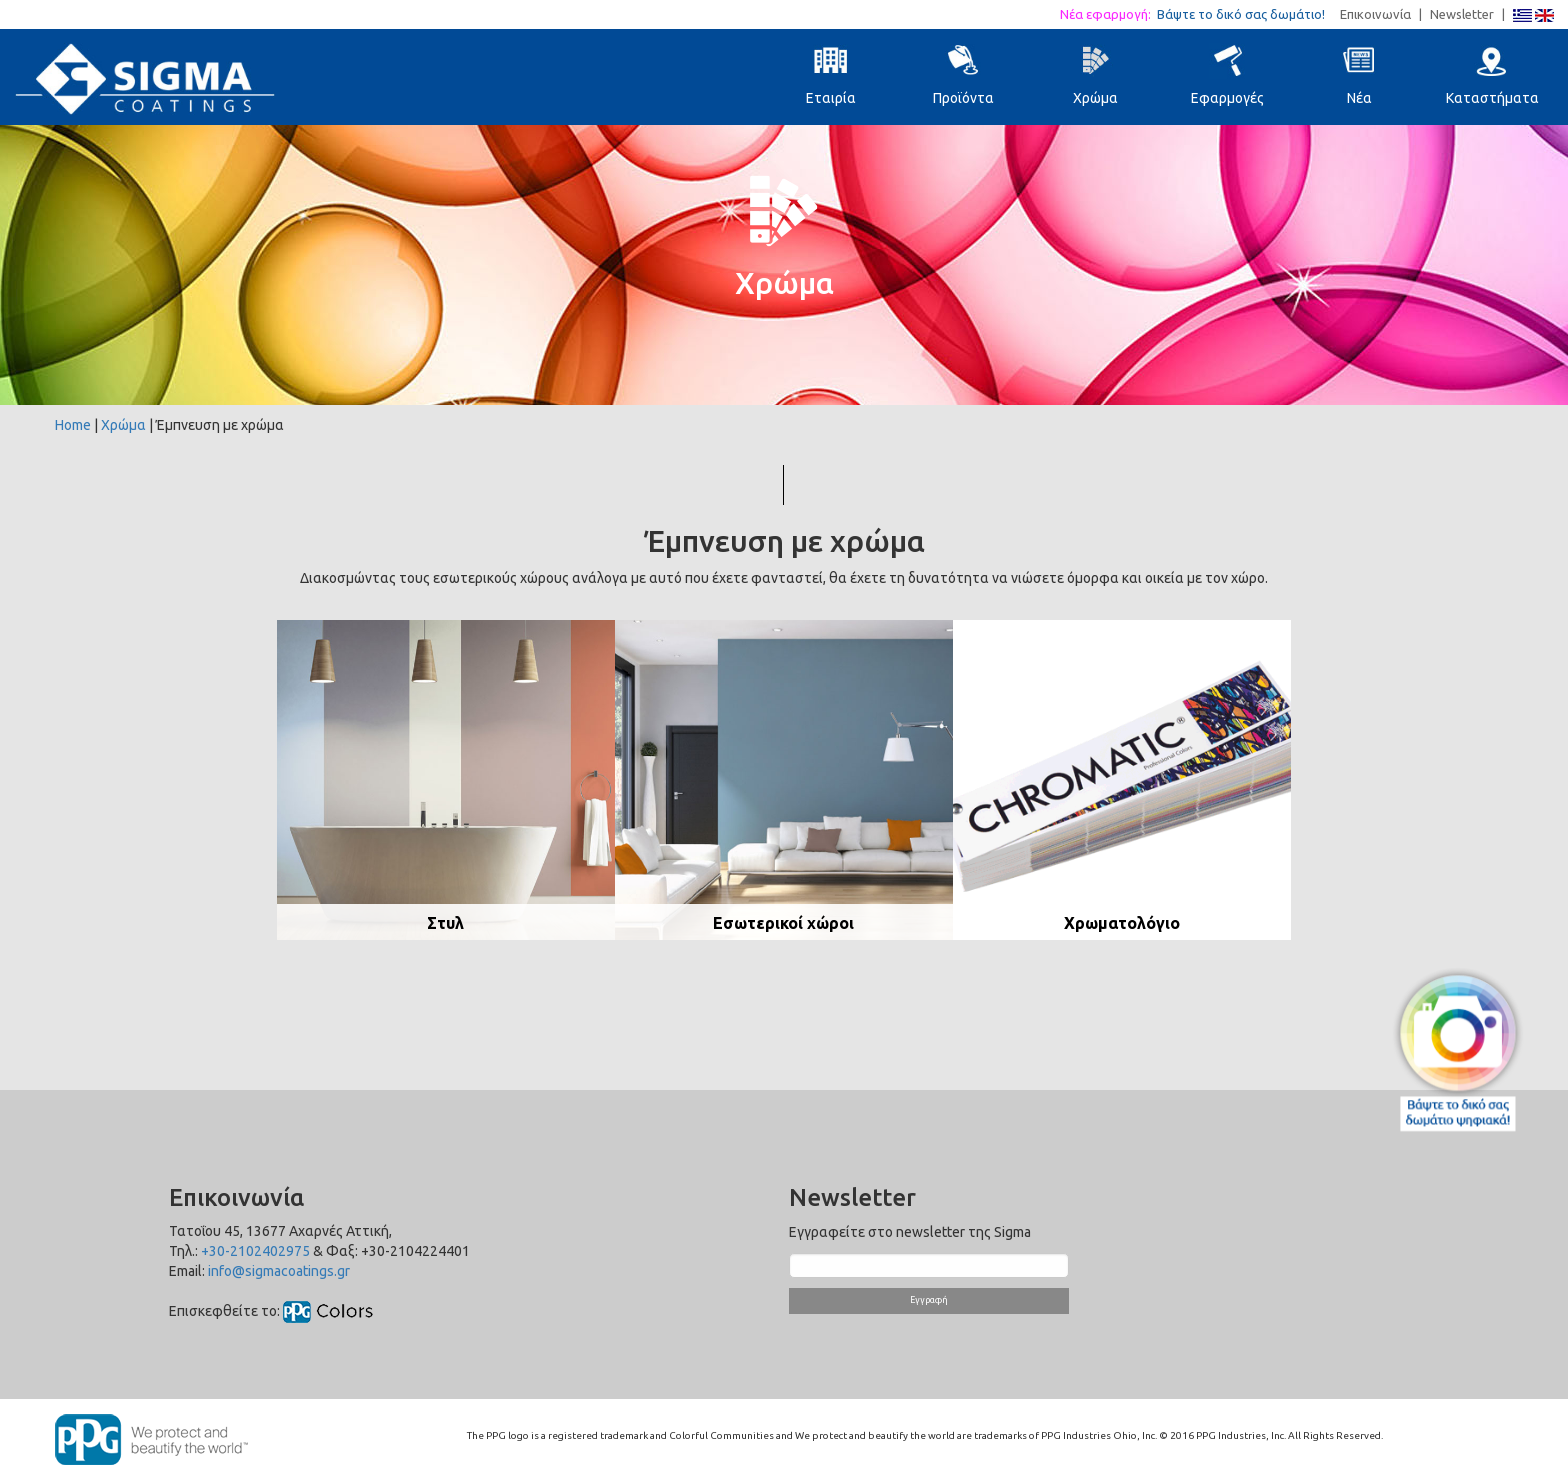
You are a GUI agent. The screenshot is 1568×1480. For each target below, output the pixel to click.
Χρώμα (123, 425)
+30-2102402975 (255, 1251)
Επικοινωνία (1375, 14)
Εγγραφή (929, 1300)
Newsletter (1462, 14)
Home (73, 425)
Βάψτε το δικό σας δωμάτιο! (1247, 14)
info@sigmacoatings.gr (279, 1271)
